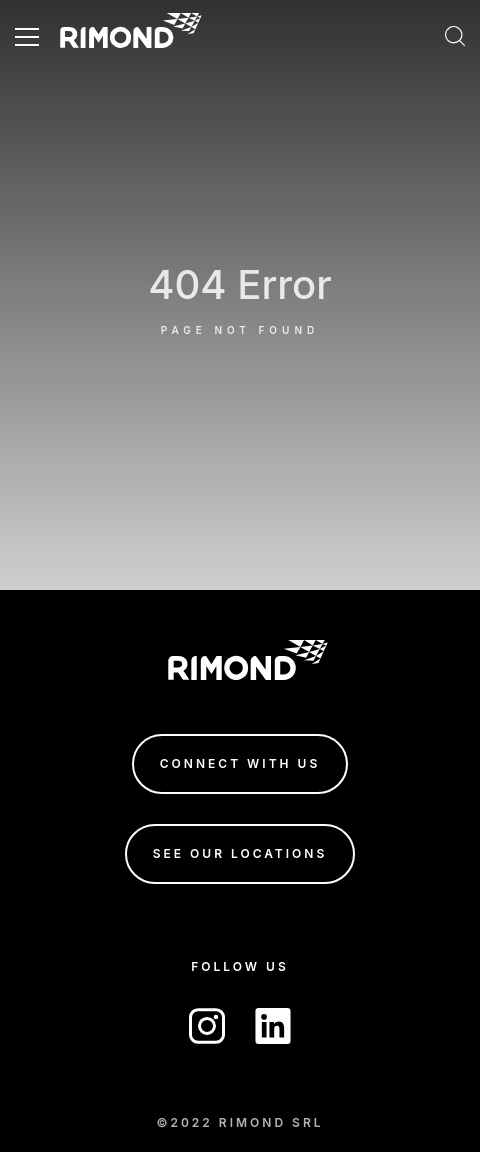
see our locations (240, 853)
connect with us (240, 763)
